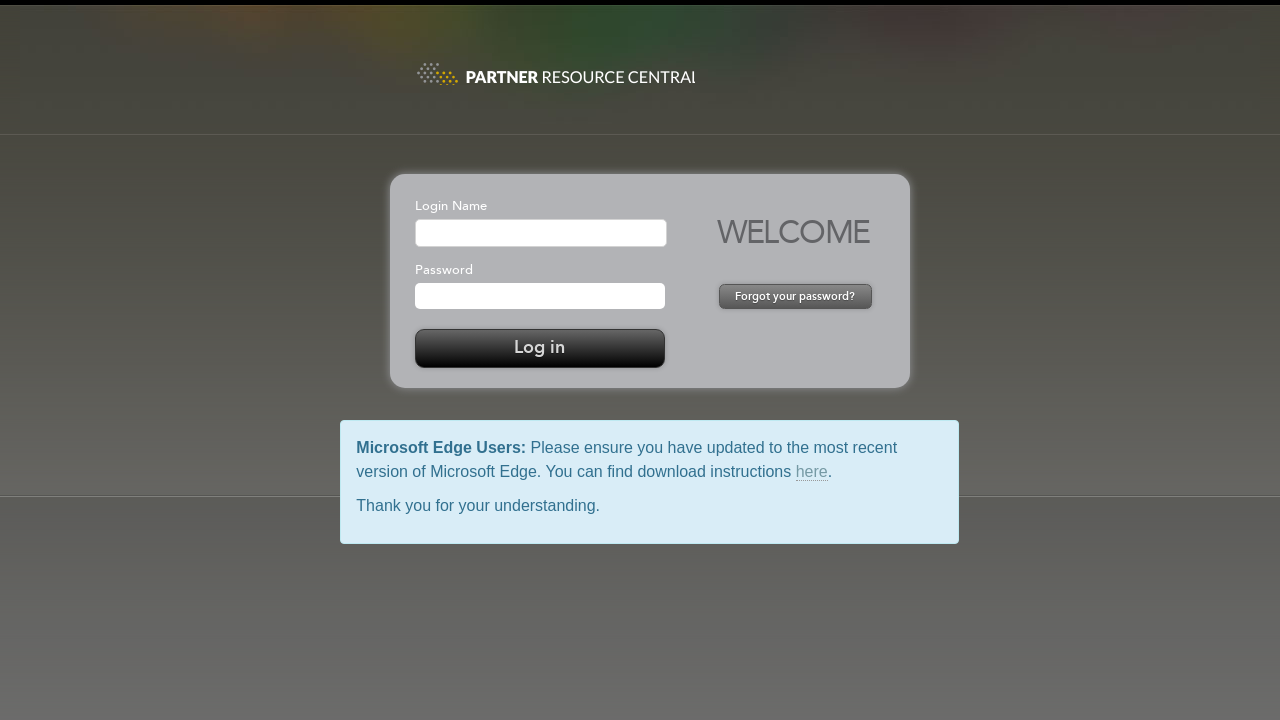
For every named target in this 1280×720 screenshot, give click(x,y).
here (812, 471)
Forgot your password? (795, 297)
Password (444, 270)
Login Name (451, 206)
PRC (555, 67)
